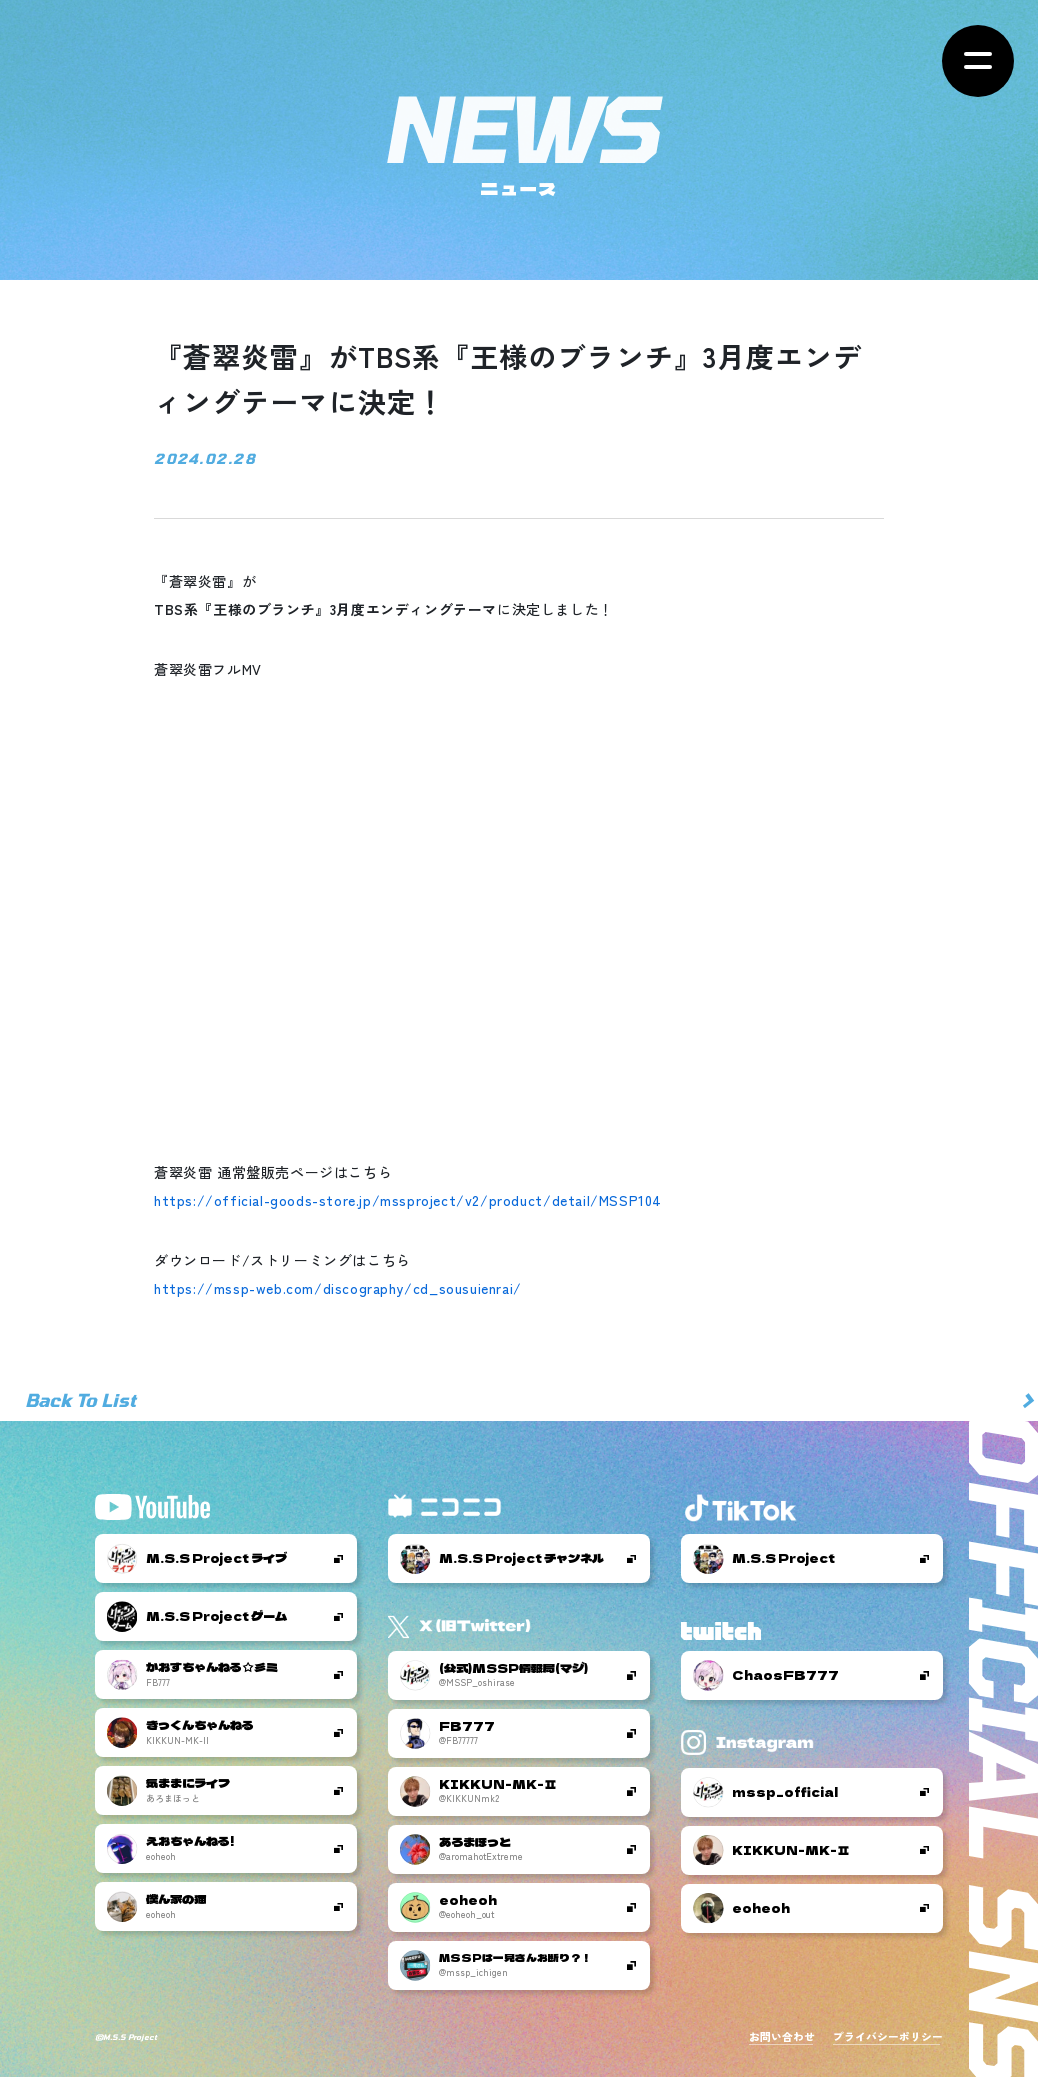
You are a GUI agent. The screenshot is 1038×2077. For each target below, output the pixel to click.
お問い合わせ (782, 2036)
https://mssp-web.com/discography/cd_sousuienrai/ (338, 1288)
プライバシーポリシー (888, 2036)
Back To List (80, 1400)
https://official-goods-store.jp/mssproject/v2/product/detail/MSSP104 (408, 1200)
